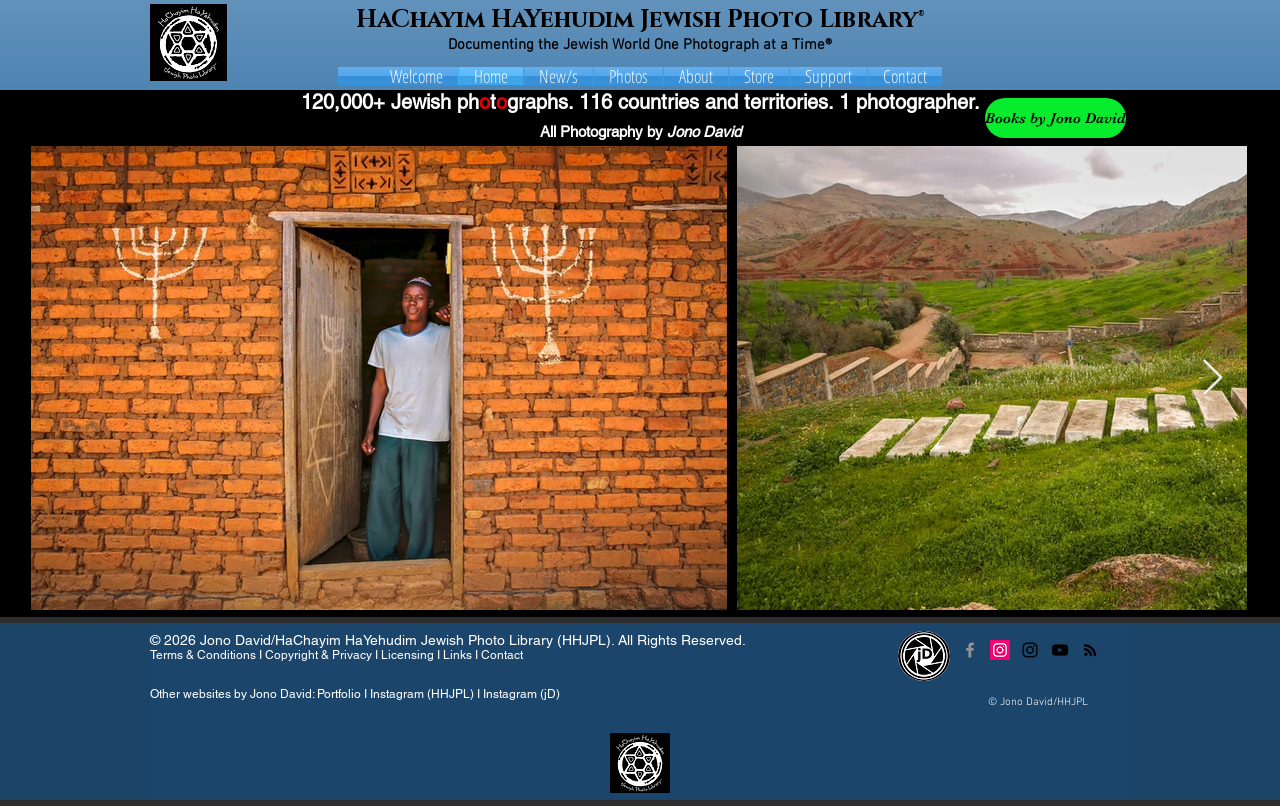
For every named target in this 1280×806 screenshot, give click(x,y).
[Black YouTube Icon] (1060, 650)
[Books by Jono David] (1055, 118)
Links (457, 655)
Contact (502, 655)
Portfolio (339, 694)
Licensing (407, 655)
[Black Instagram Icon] (1030, 650)
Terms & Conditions (203, 655)
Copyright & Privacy (318, 655)
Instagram (397, 694)
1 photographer (906, 102)
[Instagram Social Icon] (1000, 650)
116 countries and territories (703, 102)
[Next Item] (1212, 378)
